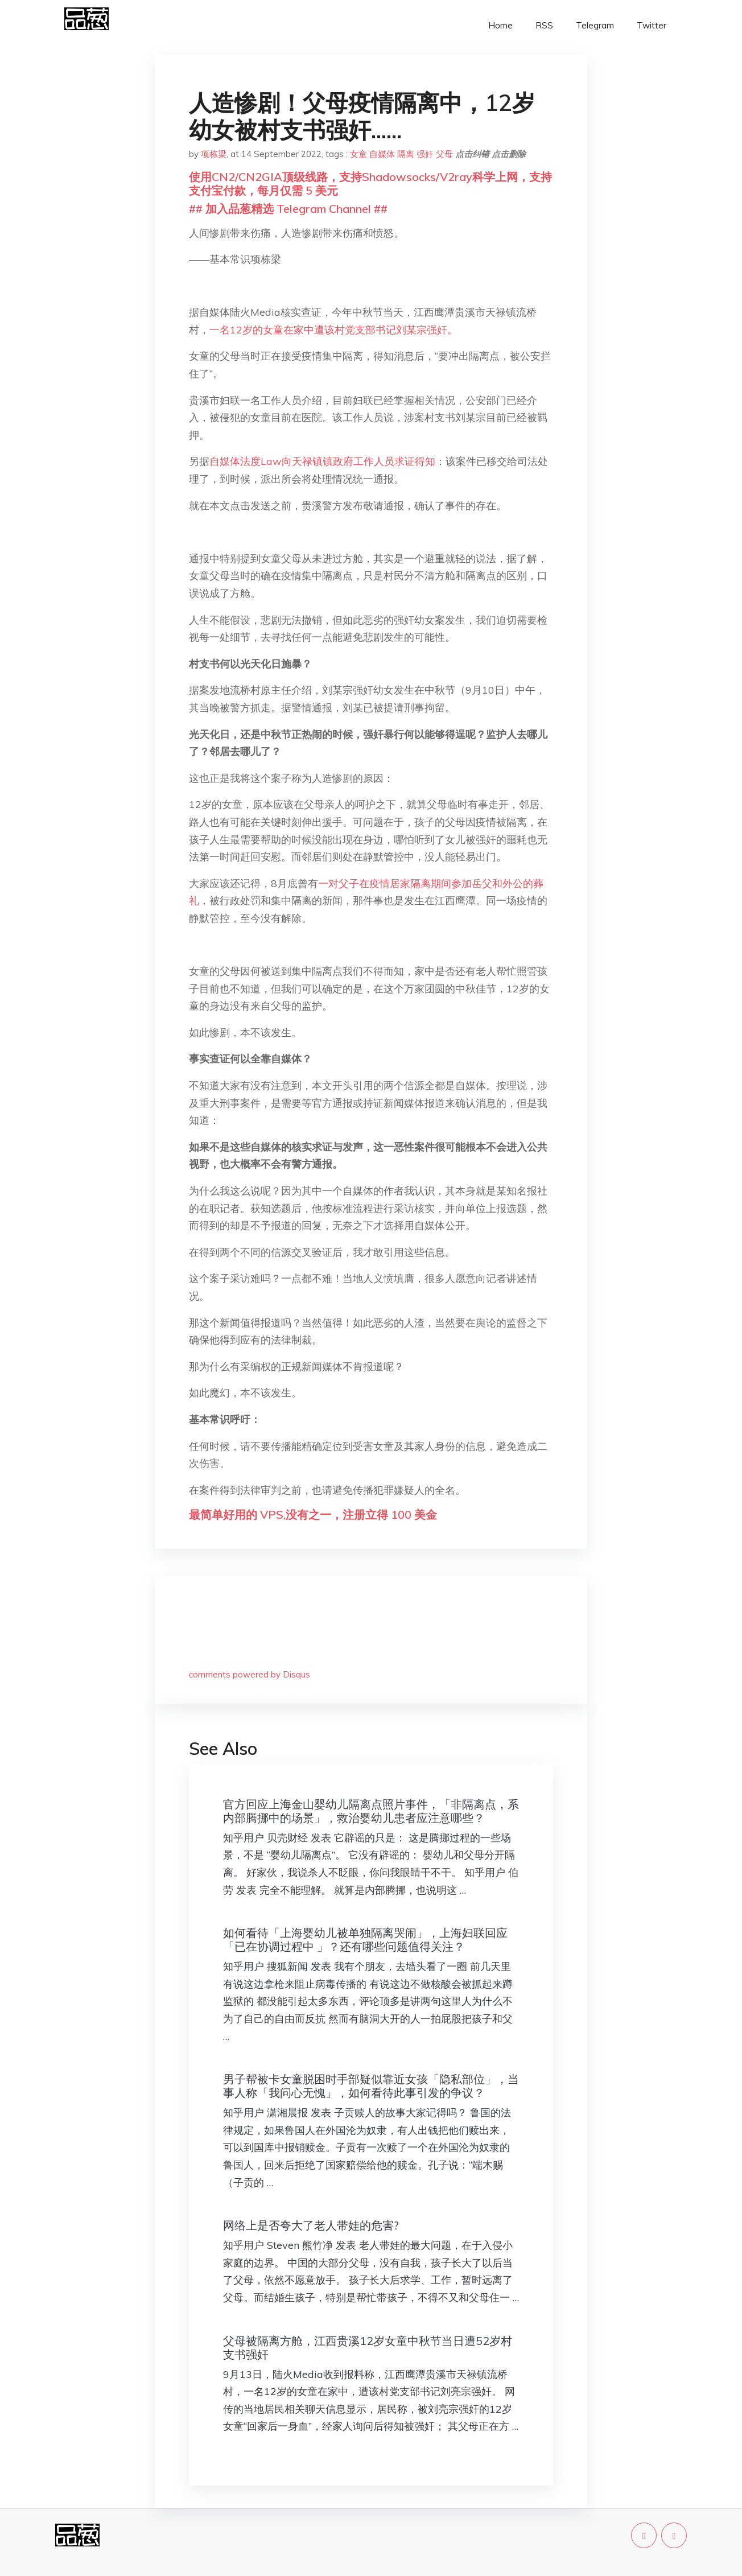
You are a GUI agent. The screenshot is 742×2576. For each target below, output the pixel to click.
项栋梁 (213, 154)
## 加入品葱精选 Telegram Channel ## (288, 208)
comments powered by (249, 1674)
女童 (358, 154)
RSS (544, 25)
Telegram (595, 25)
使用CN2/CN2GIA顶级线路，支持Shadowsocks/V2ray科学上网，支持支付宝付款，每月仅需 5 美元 (370, 183)
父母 (444, 154)
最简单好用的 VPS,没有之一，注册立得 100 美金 (313, 1514)
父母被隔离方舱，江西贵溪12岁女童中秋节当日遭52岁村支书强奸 (367, 2347)
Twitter (651, 25)
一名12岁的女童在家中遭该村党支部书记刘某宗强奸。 (333, 329)
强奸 (425, 154)
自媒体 (382, 154)
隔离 (405, 154)
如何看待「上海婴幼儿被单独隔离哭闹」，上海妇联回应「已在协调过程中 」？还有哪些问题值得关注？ (365, 1939)
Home (500, 25)
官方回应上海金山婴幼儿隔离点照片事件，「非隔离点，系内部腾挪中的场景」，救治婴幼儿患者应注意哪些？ (371, 1811)
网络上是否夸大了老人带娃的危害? (311, 2225)
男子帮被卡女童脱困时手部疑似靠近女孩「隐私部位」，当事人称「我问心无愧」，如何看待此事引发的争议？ (371, 2086)
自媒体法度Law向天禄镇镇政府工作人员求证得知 (322, 461)
